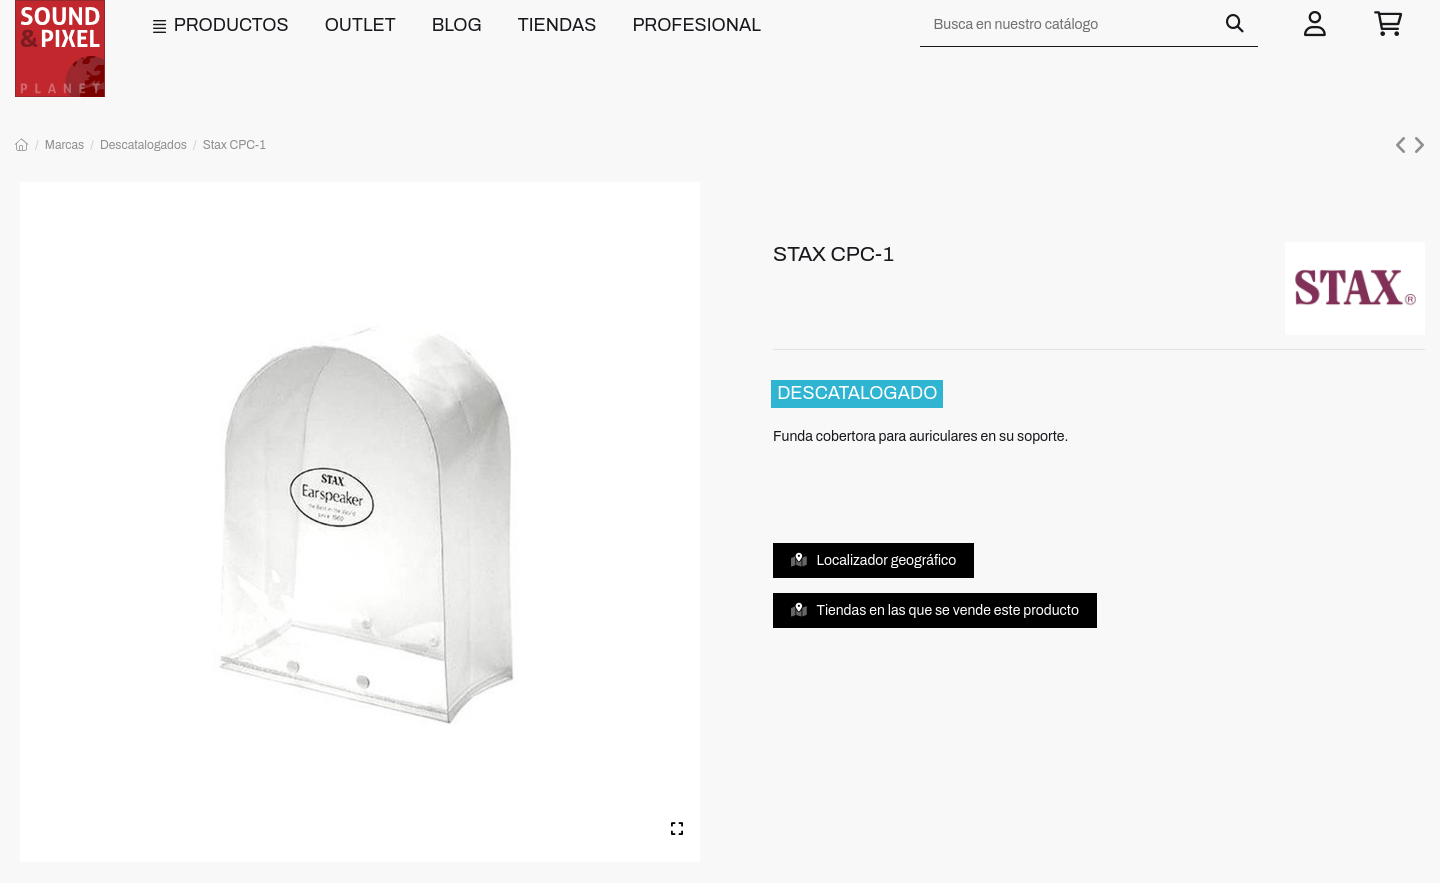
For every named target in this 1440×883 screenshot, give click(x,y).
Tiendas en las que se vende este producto (935, 610)
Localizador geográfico (874, 560)
